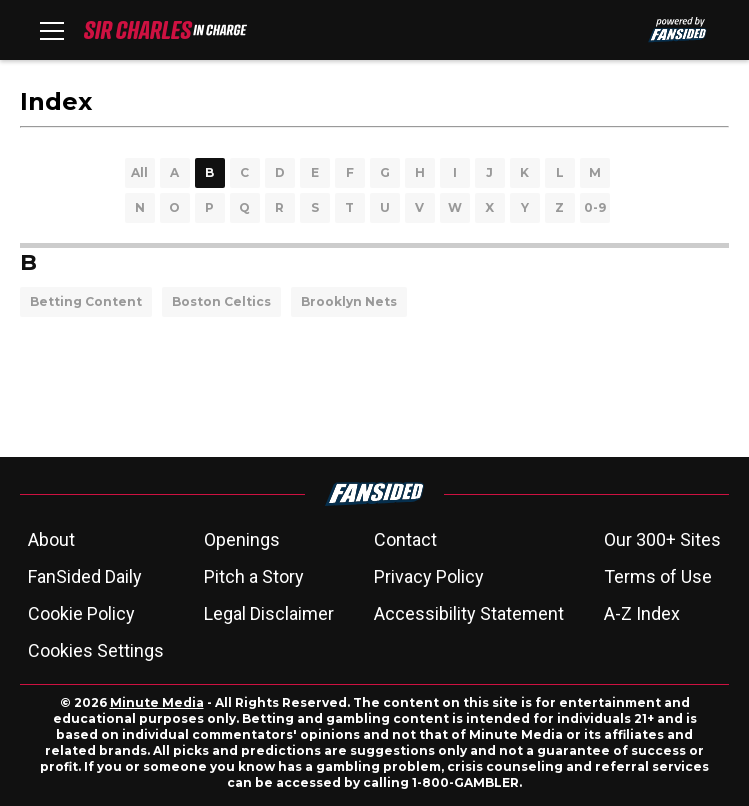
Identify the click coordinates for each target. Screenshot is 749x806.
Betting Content (86, 301)
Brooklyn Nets (349, 301)
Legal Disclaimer (269, 613)
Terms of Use (658, 576)
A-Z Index (642, 613)
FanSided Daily (85, 576)
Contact (405, 539)
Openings (242, 539)
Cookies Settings (96, 650)
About (51, 539)
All (139, 172)
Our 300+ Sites (662, 539)
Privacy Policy (429, 576)
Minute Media (157, 702)
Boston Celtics (221, 301)
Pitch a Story (254, 576)
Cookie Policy (81, 613)
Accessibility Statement (469, 613)
